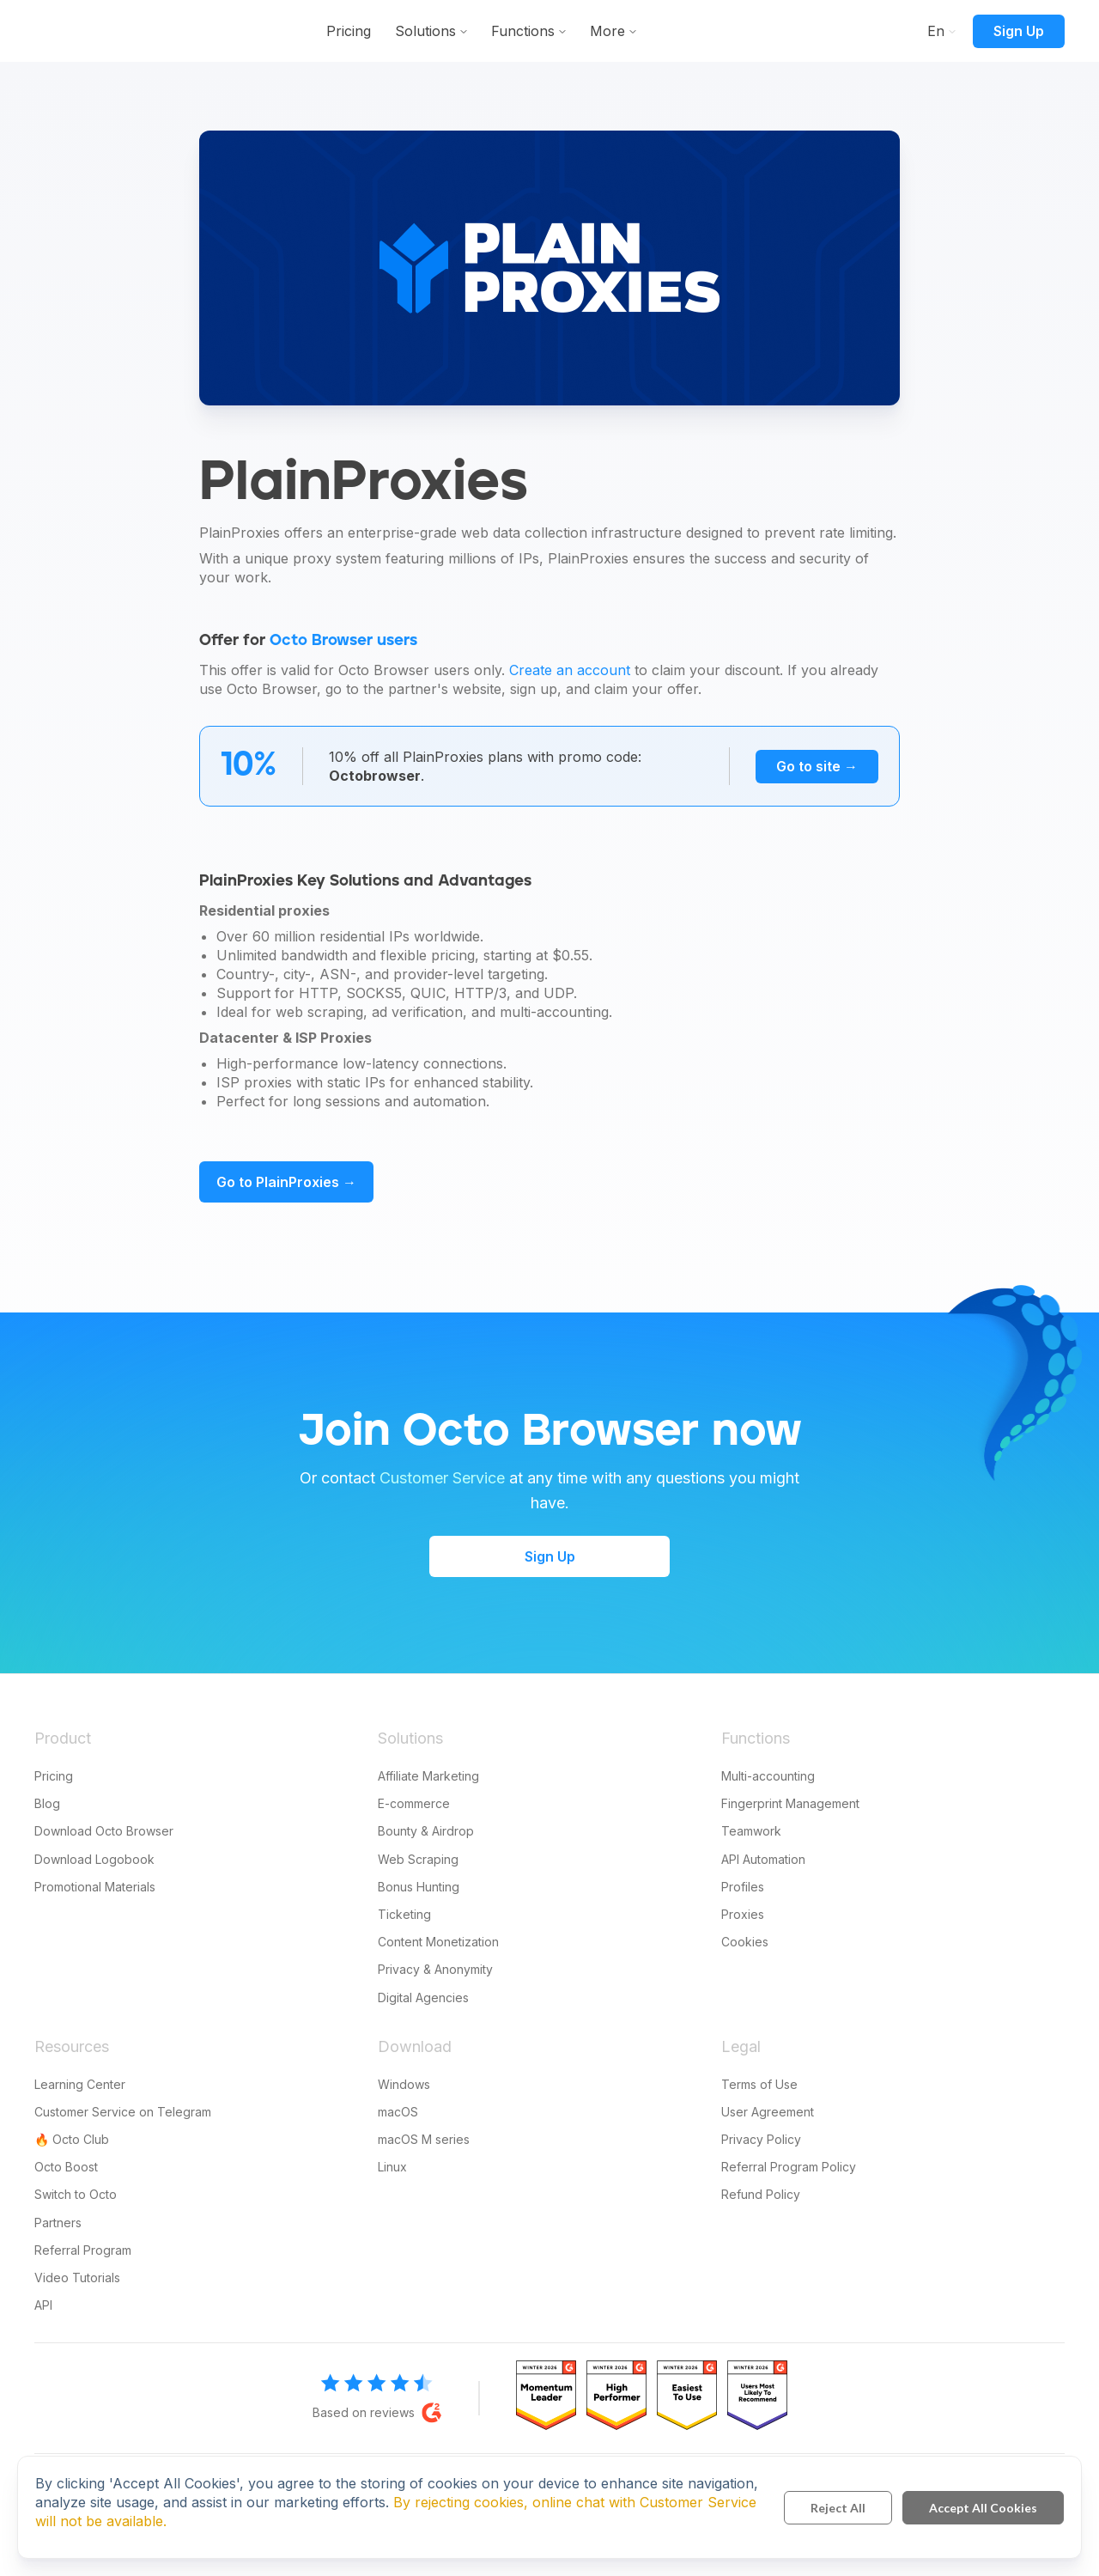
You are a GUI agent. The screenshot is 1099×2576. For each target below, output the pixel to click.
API (43, 2305)
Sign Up (1018, 31)
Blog (47, 1803)
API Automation (763, 1859)
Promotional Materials (94, 1886)
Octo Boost (66, 2166)
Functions (621, 31)
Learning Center (79, 2084)
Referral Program (82, 2250)
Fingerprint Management (790, 1803)
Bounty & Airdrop (426, 1831)
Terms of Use (759, 2084)
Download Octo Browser (103, 1831)
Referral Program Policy (788, 2166)
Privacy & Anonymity (435, 1969)
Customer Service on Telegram (122, 2111)
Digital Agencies (423, 1997)
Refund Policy (760, 2194)
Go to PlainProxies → (286, 1182)
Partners (58, 2222)
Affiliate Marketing (428, 1776)
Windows (404, 2084)
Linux (392, 2166)
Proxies (742, 1914)
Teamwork (751, 1831)
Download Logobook (94, 1859)
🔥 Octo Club (71, 2139)
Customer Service (442, 1478)
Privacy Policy (761, 2139)
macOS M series (424, 2139)
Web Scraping (418, 1859)
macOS (398, 2111)
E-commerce (414, 1803)
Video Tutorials (77, 2277)
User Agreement (767, 2111)
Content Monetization (438, 1941)
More (706, 31)
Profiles (742, 1886)
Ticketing (404, 1914)
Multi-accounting (768, 1776)
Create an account (569, 670)
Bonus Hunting (418, 1886)
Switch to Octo (75, 2194)
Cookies (744, 1941)
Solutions (524, 31)
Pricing (447, 31)
